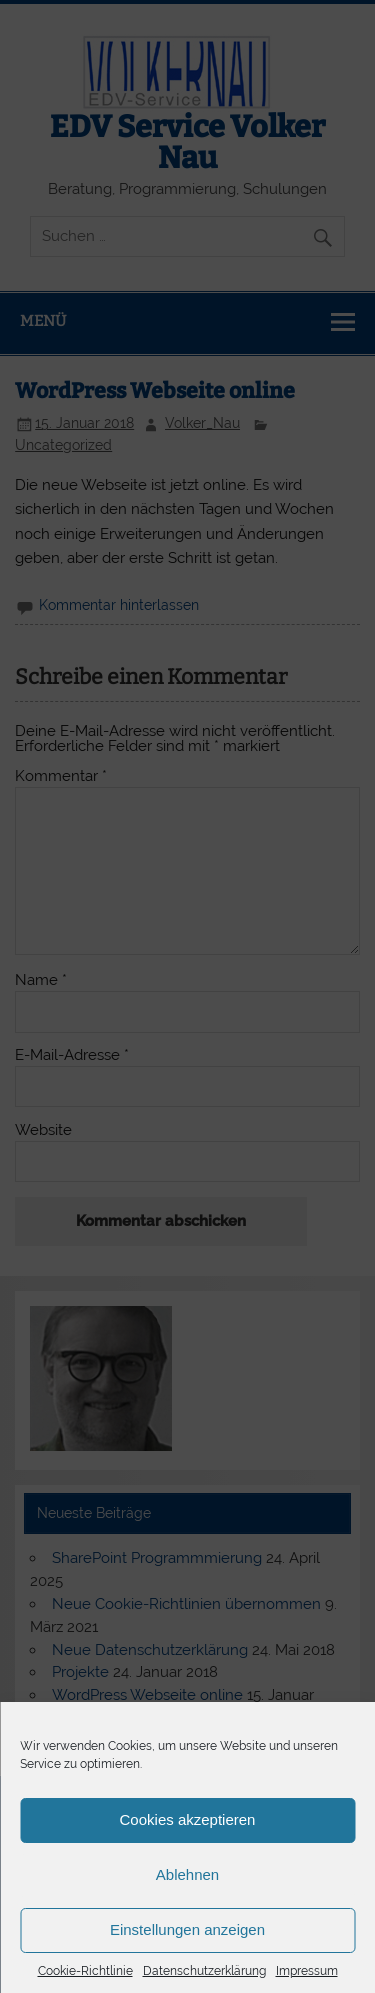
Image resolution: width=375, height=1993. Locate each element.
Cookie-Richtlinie (85, 1971)
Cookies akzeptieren (188, 1819)
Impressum (307, 1971)
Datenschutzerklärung (204, 1971)
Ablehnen (187, 1874)
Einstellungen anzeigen (187, 1929)
